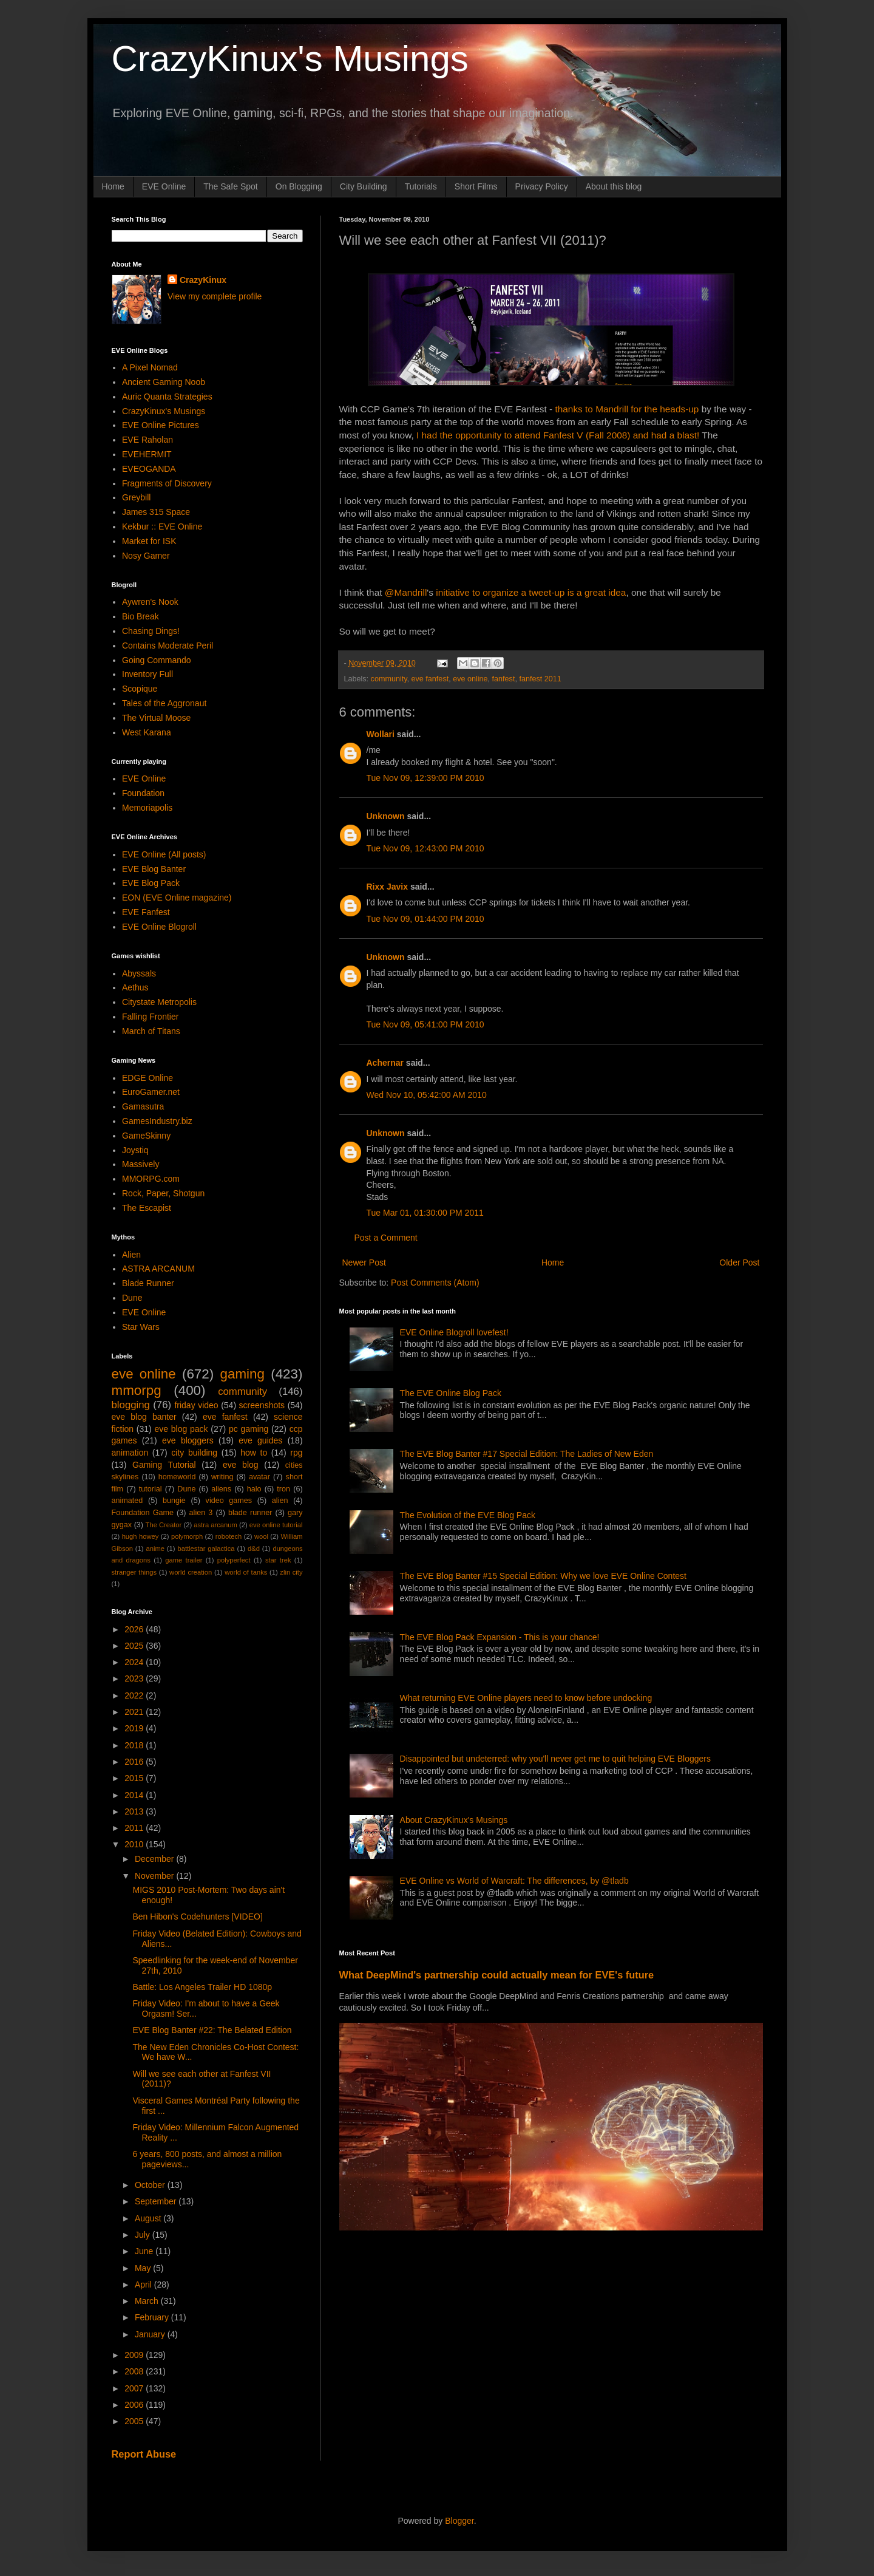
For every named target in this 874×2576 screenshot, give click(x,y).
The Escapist (146, 1208)
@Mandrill (406, 592)
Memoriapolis (147, 808)
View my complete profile (215, 296)
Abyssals (139, 973)
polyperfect (234, 1560)
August (149, 2218)
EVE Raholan (147, 440)
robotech (228, 1536)
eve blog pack (181, 1429)
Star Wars (141, 1327)
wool (261, 1536)
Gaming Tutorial (164, 1465)
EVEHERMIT (147, 454)
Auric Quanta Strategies (167, 396)
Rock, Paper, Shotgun (163, 1193)
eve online (470, 679)
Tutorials (421, 186)
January (151, 2334)
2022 (135, 1695)
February (153, 2317)
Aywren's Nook (150, 602)
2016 (135, 1762)
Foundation (143, 793)
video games (229, 1500)
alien (280, 1500)
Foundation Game (143, 1512)
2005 (135, 2421)
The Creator (164, 1524)
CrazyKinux (203, 280)
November (155, 1876)
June (145, 2251)
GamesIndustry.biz (157, 1121)
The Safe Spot (230, 186)
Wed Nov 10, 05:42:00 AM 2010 (427, 1095)
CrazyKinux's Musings (290, 58)
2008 (135, 2371)
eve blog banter (144, 1417)
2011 (135, 1828)
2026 (135, 1629)
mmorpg (136, 1390)
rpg (296, 1452)
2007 (135, 2388)
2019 (135, 1728)
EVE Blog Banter (154, 869)
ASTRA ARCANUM (158, 1268)
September (156, 2201)
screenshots (262, 1405)
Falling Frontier (150, 1016)
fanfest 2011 (540, 679)
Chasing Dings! (151, 631)
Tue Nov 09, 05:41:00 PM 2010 (425, 1024)
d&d (254, 1548)
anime (155, 1548)
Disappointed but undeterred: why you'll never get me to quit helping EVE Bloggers (555, 1758)
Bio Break (140, 616)
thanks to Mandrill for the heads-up (627, 409)
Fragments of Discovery (167, 483)
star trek (278, 1560)
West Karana (146, 732)
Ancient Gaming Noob (163, 382)
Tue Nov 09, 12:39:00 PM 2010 (425, 778)
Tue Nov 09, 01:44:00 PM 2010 (425, 919)
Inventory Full (147, 674)
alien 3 (201, 1512)
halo (254, 1489)
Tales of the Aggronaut (164, 703)
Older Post (739, 1262)
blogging (131, 1405)
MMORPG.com (151, 1179)
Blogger (459, 2521)
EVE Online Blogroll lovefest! (454, 1332)
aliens (221, 1489)
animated (127, 1500)
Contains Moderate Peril (167, 645)
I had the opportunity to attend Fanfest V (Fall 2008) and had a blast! (559, 435)
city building (194, 1452)
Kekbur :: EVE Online (162, 526)
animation (130, 1452)
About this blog (614, 186)
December (155, 1859)
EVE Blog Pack (151, 883)
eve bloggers (188, 1440)
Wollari (381, 734)
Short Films (476, 186)
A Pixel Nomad (150, 367)
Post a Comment (386, 1237)
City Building (363, 186)
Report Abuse (144, 2453)
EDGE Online (147, 1078)
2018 (135, 1745)
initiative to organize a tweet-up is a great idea (531, 592)
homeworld (177, 1477)
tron (283, 1489)
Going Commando (156, 660)
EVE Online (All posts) (164, 854)
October (151, 2185)
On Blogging (299, 186)
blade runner (250, 1512)
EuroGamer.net (151, 1092)
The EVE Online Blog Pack (450, 1393)
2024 (135, 1662)
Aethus (135, 987)
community (389, 679)
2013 (135, 1811)
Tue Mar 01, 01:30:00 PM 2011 (425, 1213)
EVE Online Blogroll (159, 927)
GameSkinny (146, 1135)
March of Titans (151, 1031)
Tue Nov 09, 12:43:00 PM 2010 (425, 848)
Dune (132, 1298)
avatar (259, 1477)
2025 (135, 1646)
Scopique (139, 688)
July (143, 2235)
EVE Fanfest (146, 912)
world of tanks (246, 1572)
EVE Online (164, 186)
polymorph (187, 1536)
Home (113, 186)
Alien (131, 1254)
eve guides (260, 1440)
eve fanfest (430, 679)
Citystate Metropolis (159, 1002)
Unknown (386, 816)
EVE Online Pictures (160, 425)
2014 (135, 1795)
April (144, 2284)
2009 (135, 2355)
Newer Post (364, 1262)
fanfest (503, 679)
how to (253, 1452)
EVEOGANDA (149, 469)
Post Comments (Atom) (435, 1282)
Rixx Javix (387, 886)
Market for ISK (149, 541)
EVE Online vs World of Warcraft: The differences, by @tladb (514, 1881)
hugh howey (140, 1536)
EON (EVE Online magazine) (177, 897)
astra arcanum (215, 1524)
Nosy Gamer (146, 556)
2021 (135, 1712)
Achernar (385, 1063)
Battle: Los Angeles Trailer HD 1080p (202, 1987)
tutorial (150, 1489)
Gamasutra (143, 1106)
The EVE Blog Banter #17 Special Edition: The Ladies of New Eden (527, 1454)
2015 (135, 1778)
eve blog (241, 1465)
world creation (190, 1572)
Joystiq (135, 1150)
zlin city (291, 1572)
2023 (135, 1678)
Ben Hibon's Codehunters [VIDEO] (197, 1916)
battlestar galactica (205, 1548)
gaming (242, 1374)
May (144, 2268)
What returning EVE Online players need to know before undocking (526, 1698)
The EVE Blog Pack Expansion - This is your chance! (500, 1637)
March (148, 2301)
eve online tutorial (276, 1524)
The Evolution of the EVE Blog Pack (467, 1515)
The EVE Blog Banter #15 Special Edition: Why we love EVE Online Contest (543, 1576)
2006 (135, 2405)
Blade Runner (148, 1283)
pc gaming (248, 1429)
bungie (174, 1500)
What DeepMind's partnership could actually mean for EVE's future (496, 1974)
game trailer (183, 1560)
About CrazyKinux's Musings (454, 1820)
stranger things (134, 1572)
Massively (140, 1164)
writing (222, 1477)
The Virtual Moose (156, 718)
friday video (196, 1405)
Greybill (136, 497)
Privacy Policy (541, 186)
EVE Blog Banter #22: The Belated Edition (211, 2030)
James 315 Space (156, 512)
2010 (135, 1844)
